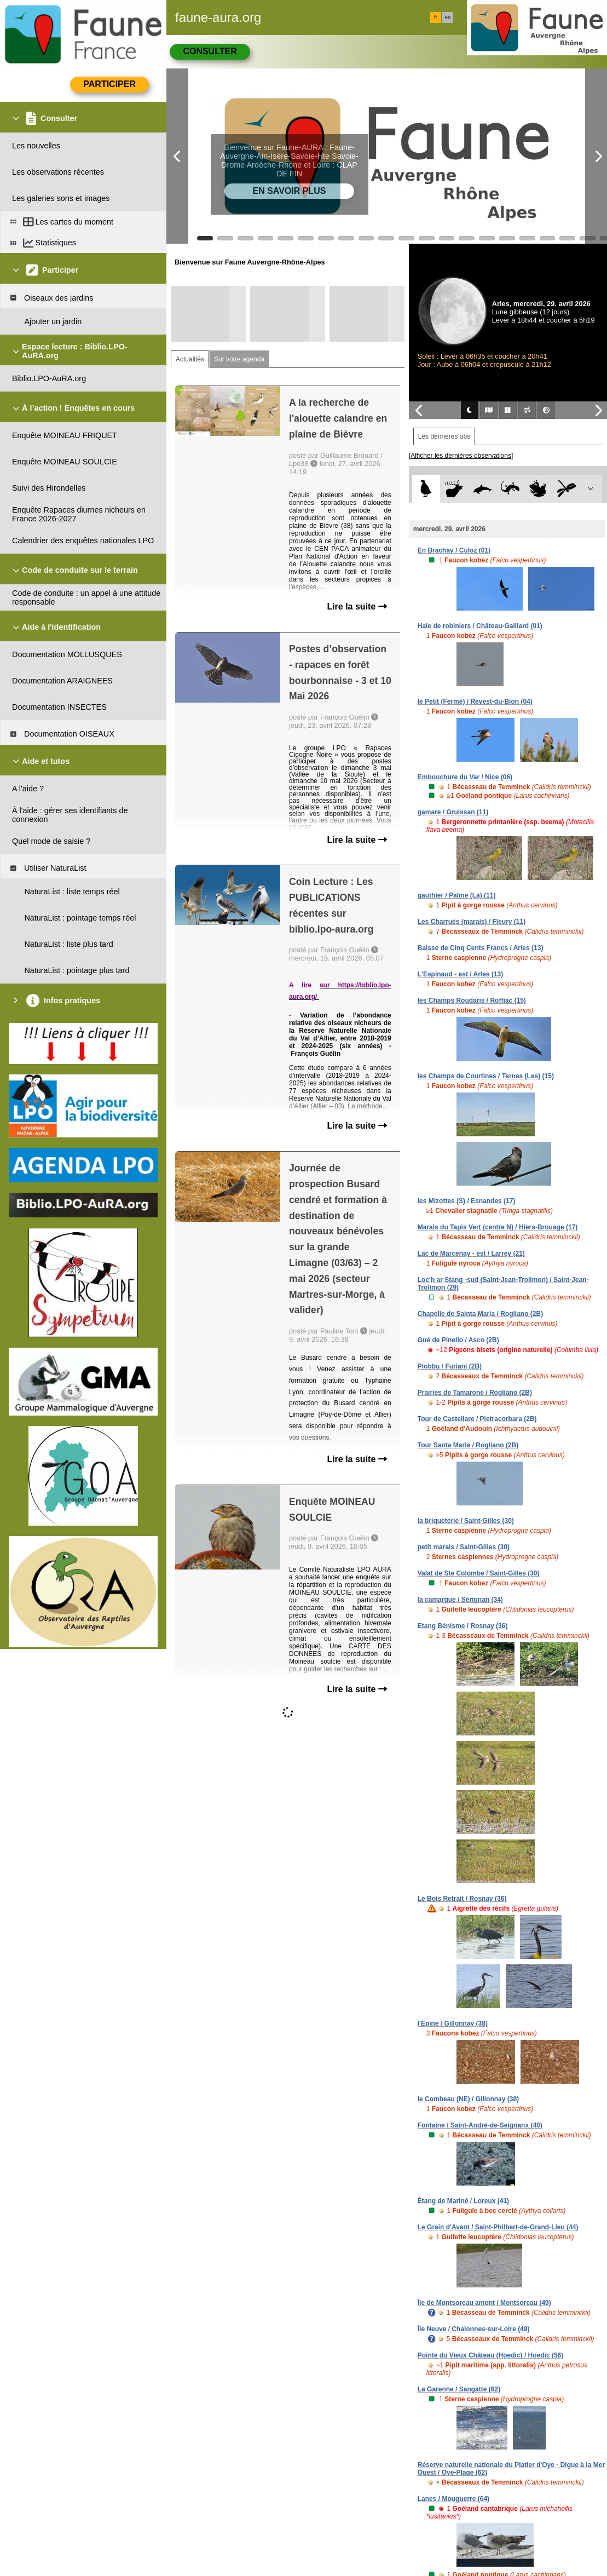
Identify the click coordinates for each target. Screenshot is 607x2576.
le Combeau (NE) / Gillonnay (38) (468, 2099)
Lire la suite (356, 606)
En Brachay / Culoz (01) (454, 550)
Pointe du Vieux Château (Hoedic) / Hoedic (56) (491, 2355)
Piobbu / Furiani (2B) (450, 1366)
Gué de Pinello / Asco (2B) (458, 1340)
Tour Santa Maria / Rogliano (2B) (468, 1445)
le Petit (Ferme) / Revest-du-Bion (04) (475, 701)
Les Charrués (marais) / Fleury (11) (471, 921)
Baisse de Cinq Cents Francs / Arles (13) (481, 948)
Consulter (209, 51)
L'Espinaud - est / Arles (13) (460, 974)
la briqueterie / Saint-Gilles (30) (466, 1521)
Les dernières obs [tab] (444, 436)
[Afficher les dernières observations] (461, 455)
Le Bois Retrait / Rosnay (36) (462, 1898)
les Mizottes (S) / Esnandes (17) (467, 1201)
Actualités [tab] (190, 359)
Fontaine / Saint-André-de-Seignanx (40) (480, 2125)
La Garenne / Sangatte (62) (459, 2389)
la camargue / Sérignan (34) (460, 1599)
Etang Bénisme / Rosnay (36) (463, 1626)
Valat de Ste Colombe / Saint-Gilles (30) (479, 1573)
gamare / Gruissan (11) (453, 812)
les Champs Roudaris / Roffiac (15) (472, 1000)
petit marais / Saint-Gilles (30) (464, 1547)
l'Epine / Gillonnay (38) (453, 2023)
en (447, 17)
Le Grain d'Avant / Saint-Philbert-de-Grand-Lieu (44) (498, 2227)
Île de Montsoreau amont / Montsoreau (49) (484, 2303)
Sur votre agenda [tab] (239, 359)
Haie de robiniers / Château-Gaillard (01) (480, 626)
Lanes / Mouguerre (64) (453, 2499)
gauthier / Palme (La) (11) (457, 895)
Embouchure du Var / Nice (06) (465, 777)
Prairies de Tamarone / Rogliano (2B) (475, 1392)
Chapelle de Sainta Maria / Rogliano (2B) (480, 1314)
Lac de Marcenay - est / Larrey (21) (471, 1253)
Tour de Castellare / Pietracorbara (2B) (477, 1419)
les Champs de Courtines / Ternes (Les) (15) (486, 1076)
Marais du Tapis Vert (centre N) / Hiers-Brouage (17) (498, 1227)
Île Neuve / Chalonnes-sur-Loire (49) (474, 2329)
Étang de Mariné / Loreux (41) (463, 2201)
